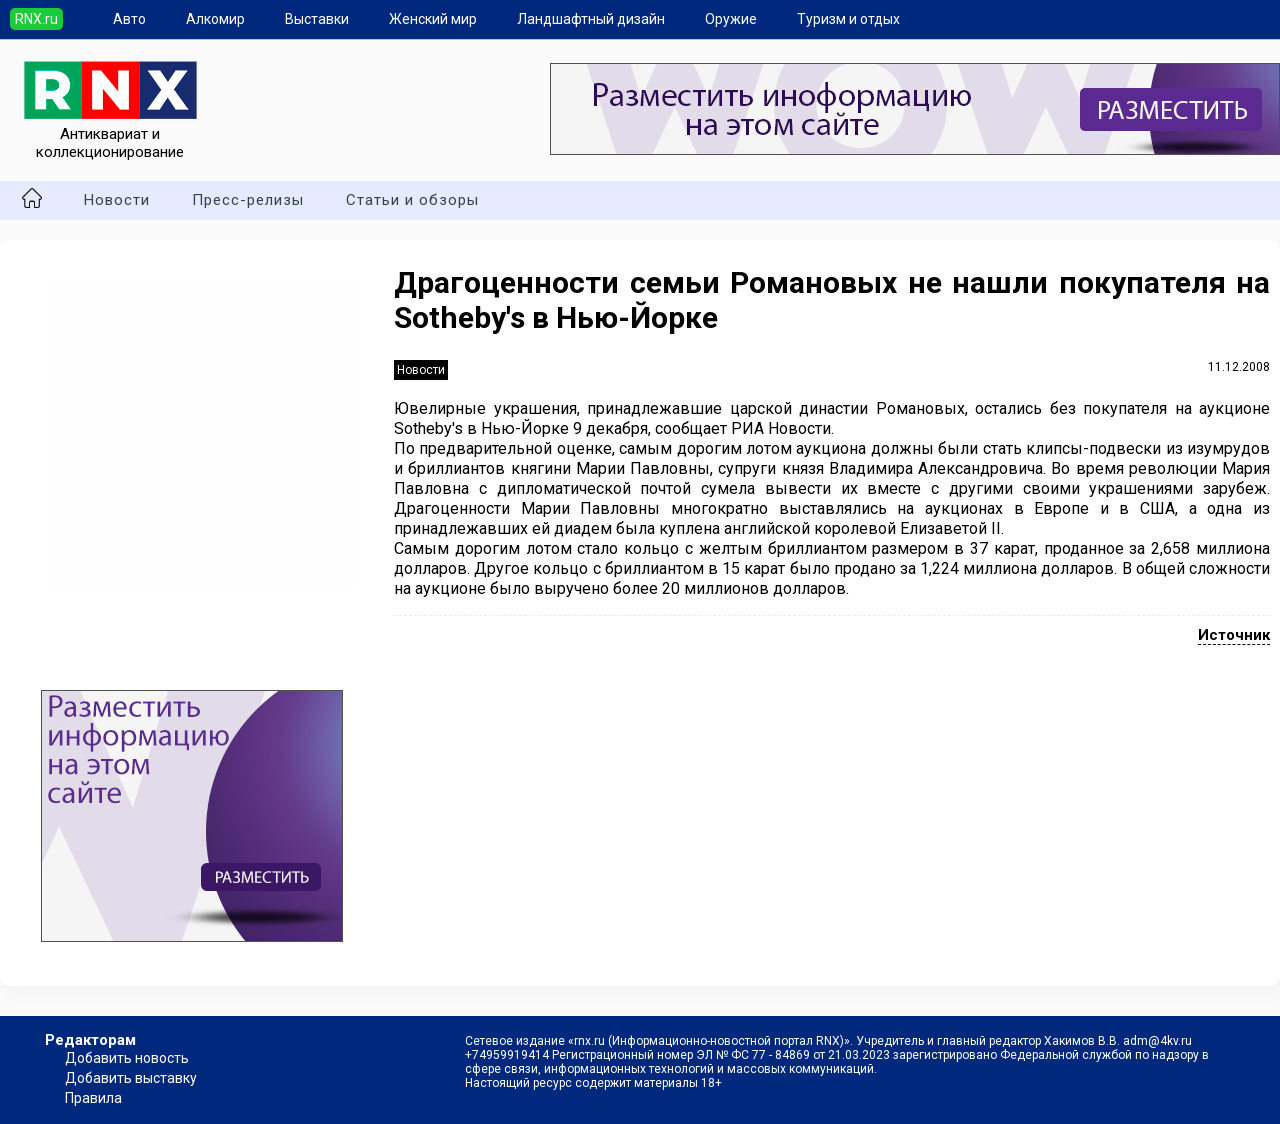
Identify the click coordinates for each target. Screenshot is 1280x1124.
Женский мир (433, 19)
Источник (1234, 635)
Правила (93, 1098)
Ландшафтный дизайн (591, 19)
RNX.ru (36, 19)
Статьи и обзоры (412, 200)
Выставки (317, 19)
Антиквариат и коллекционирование (110, 134)
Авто (129, 19)
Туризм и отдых (848, 19)
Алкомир (215, 19)
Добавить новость (127, 1058)
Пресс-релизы (248, 200)
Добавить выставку (131, 1078)
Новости (117, 200)
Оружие (731, 19)
